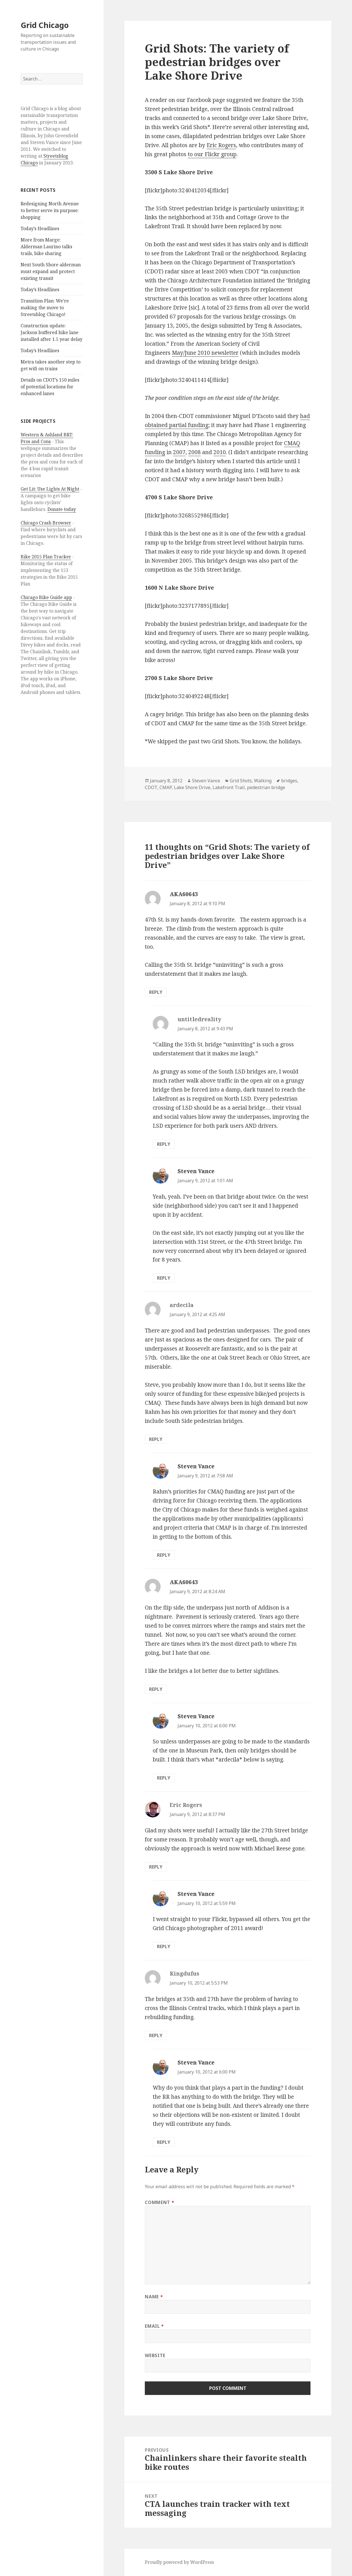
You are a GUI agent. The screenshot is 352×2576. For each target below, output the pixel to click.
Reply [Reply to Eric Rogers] (155, 1867)
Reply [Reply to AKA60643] (155, 992)
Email (154, 2326)
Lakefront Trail (229, 787)
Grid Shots (241, 781)
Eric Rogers (221, 145)
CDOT (151, 787)
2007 (179, 452)
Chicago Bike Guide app (46, 597)
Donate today (61, 509)
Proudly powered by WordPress (179, 2562)
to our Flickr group (212, 154)
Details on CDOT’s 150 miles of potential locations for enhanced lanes (50, 387)
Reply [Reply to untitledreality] (163, 1144)
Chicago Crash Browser (46, 523)
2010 (219, 452)
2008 (194, 452)
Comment (159, 2202)
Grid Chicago (45, 25)
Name (154, 2297)
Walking (263, 781)
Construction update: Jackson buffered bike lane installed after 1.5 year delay (51, 332)
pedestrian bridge (266, 787)
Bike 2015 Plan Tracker (46, 557)
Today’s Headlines (40, 228)
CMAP (165, 787)
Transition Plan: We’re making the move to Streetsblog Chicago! (45, 307)
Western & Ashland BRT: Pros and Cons (47, 438)
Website (155, 2355)
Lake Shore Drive (192, 787)
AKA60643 (184, 894)
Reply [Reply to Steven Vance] (163, 1278)
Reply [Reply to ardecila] (155, 1439)
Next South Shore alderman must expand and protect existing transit (51, 271)
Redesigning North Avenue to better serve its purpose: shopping (50, 210)
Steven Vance (206, 781)
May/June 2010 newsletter (205, 352)
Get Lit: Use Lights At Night (50, 489)
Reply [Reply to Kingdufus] (155, 2035)
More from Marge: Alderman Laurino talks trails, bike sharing (46, 246)
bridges (289, 781)
